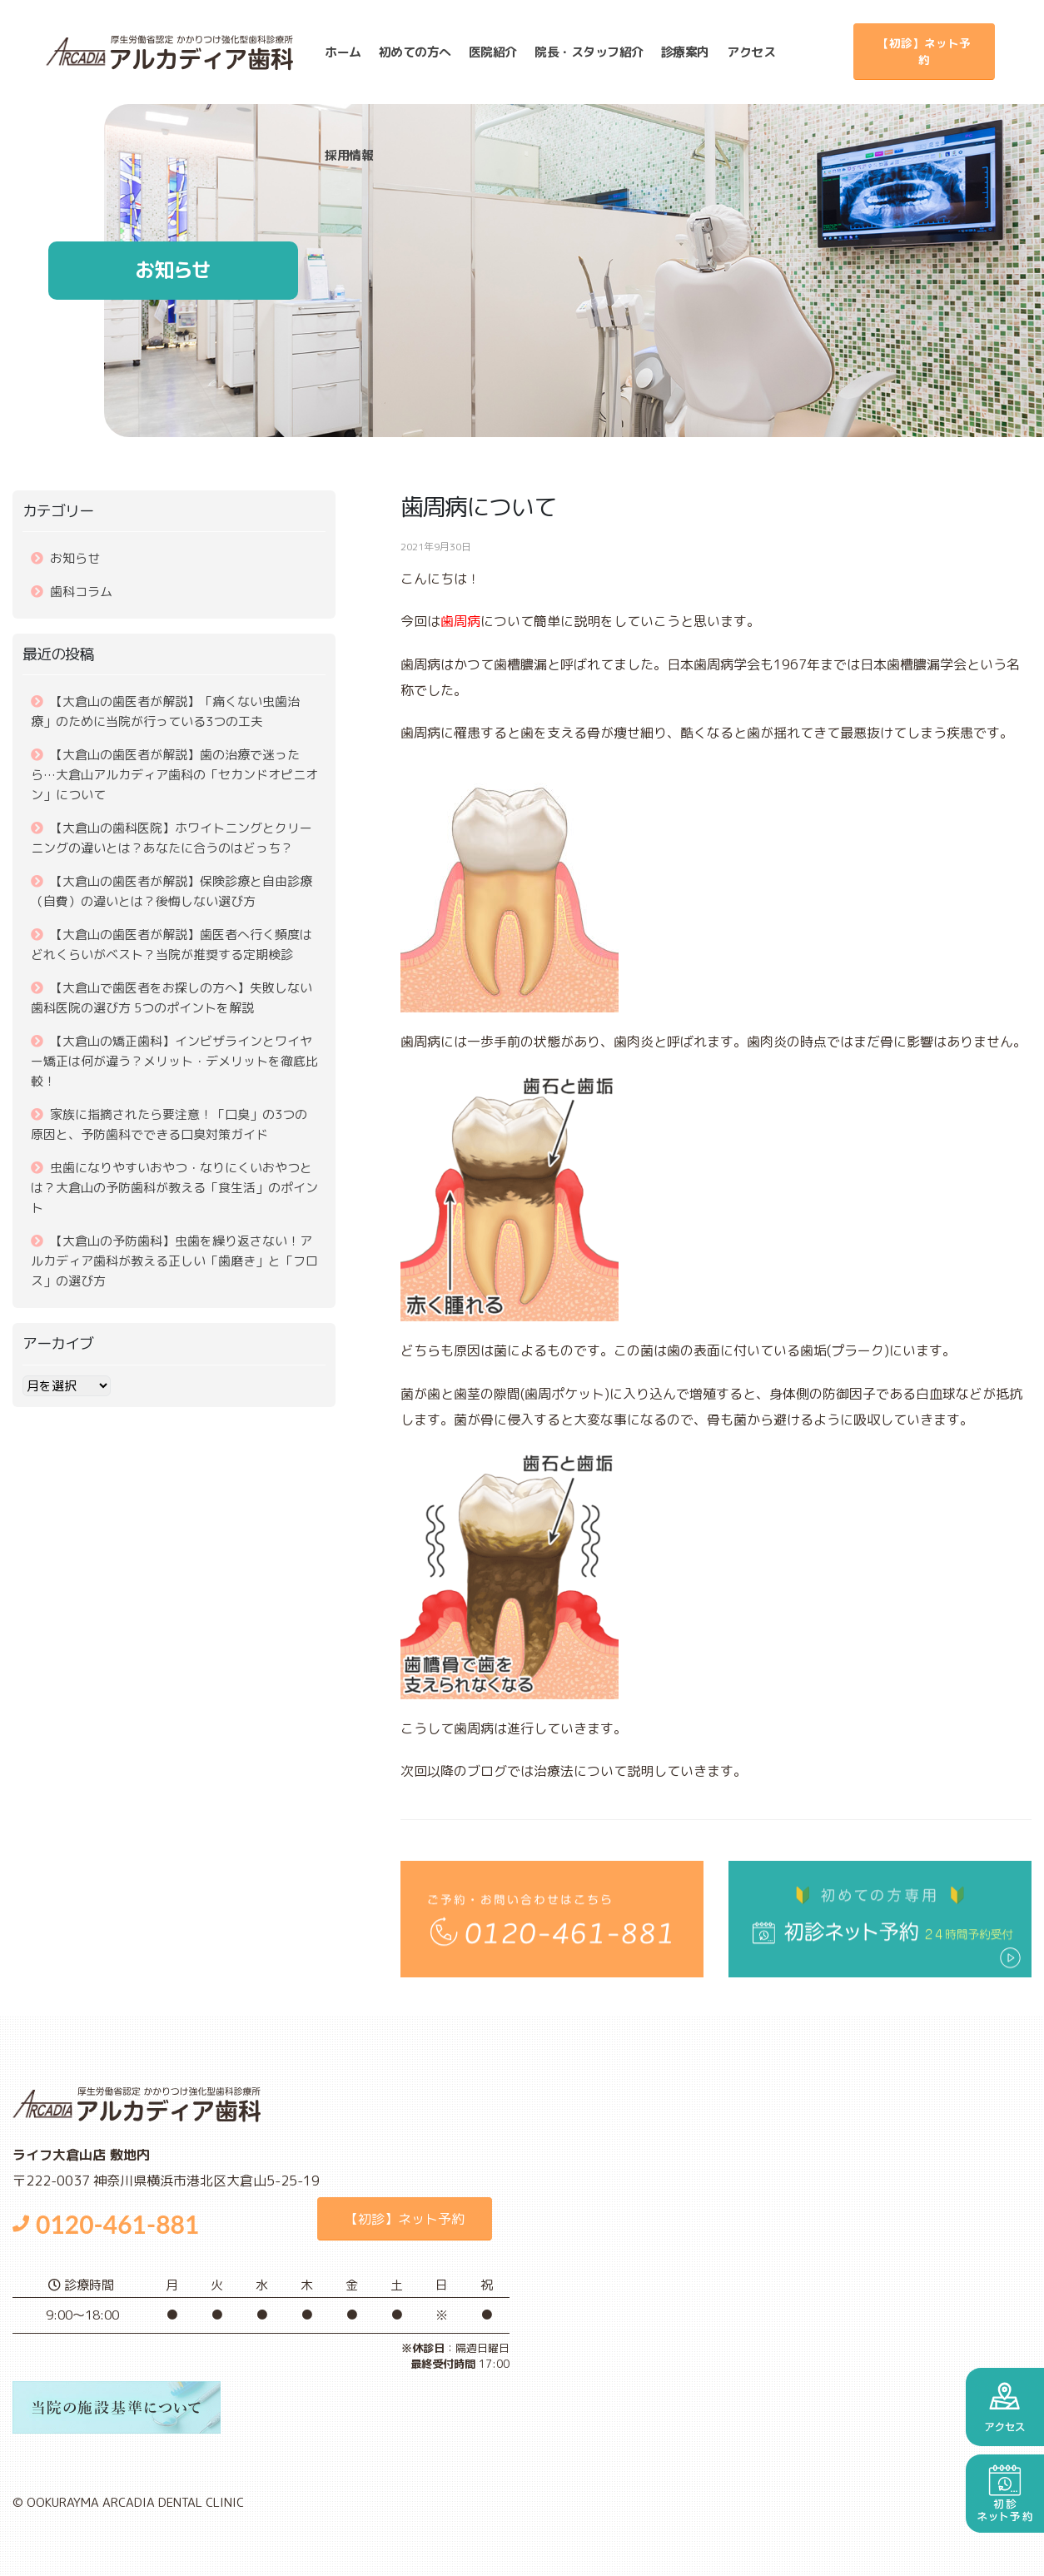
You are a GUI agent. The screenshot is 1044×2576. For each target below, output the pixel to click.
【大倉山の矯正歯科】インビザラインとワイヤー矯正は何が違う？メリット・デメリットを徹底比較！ (174, 1061)
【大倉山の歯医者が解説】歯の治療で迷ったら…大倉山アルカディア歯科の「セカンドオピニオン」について (174, 774)
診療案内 (685, 52)
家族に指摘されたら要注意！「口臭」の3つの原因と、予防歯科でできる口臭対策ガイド (169, 1124)
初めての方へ (415, 52)
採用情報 (350, 155)
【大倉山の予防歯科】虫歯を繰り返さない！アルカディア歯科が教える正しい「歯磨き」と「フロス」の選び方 (174, 1261)
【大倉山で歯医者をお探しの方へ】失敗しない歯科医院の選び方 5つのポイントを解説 (171, 998)
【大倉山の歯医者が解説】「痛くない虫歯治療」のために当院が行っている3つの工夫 (165, 711)
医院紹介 (493, 52)
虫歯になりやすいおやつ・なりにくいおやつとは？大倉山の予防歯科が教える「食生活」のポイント (174, 1187)
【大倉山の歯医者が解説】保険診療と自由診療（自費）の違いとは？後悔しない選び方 (171, 891)
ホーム (344, 52)
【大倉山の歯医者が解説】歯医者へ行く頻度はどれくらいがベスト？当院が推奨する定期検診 (171, 944)
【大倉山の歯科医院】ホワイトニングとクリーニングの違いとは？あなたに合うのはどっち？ (171, 838)
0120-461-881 (105, 2224)
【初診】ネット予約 (924, 51)
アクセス (752, 52)
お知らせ (75, 558)
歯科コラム (81, 591)
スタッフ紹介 (589, 52)
